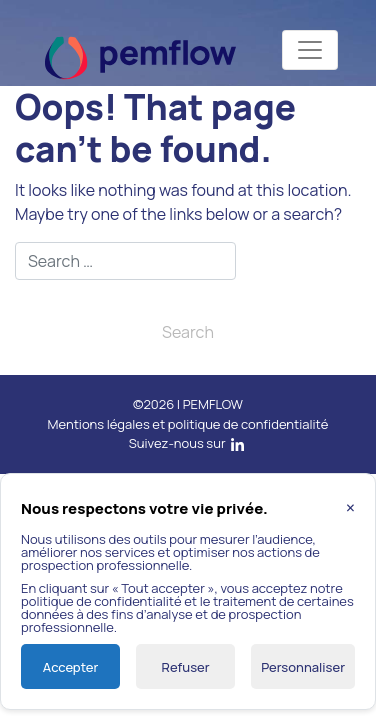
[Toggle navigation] (310, 50)
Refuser (186, 667)
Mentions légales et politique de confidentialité (188, 424)
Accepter (70, 667)
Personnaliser (303, 667)
